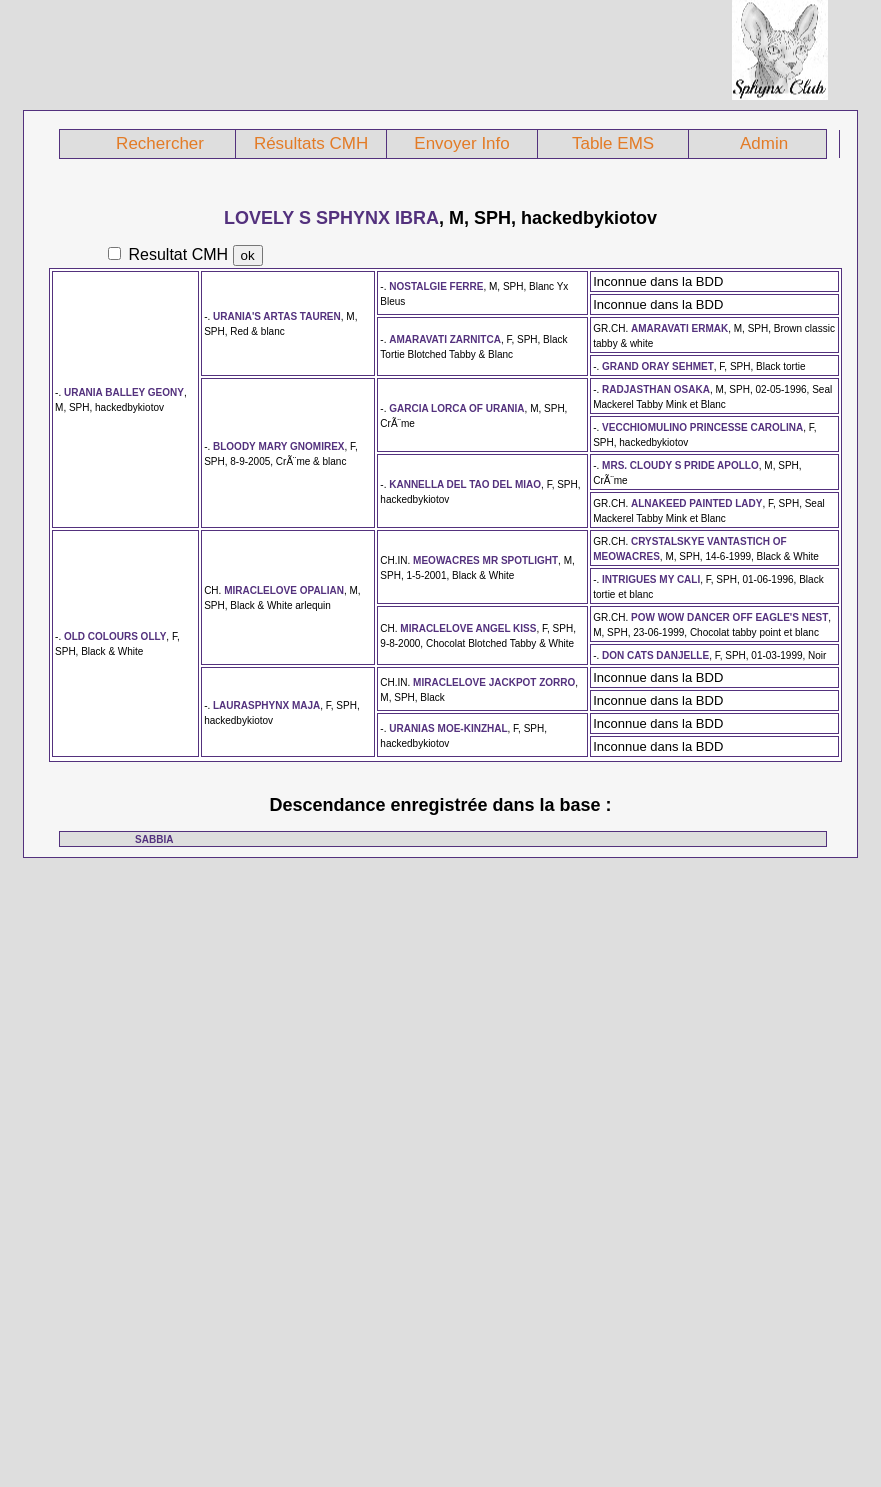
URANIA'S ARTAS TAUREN (277, 316)
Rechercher (160, 143)
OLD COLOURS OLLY (115, 636)
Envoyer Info (461, 143)
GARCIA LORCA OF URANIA (456, 408)
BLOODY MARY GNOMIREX (279, 446)
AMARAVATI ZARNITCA (445, 339)
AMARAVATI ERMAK (679, 328)
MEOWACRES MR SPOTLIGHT (485, 560)
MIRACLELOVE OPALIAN (284, 590)
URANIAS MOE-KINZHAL (448, 728)
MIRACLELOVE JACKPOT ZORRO (494, 682)
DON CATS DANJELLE (655, 655)
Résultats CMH (311, 143)
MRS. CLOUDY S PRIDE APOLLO (680, 465)
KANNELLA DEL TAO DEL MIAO (465, 484)
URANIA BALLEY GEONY (124, 392)
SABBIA (154, 839)
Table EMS (613, 143)
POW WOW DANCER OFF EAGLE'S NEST (729, 617)
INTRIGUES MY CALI (651, 579)
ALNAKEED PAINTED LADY (696, 503)
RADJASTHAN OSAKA (656, 389)
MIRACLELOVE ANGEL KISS (468, 628)
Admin (764, 143)
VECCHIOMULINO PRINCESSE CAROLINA (702, 427)
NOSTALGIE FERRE (436, 286)
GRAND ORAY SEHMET (658, 366)
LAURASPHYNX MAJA (266, 705)
